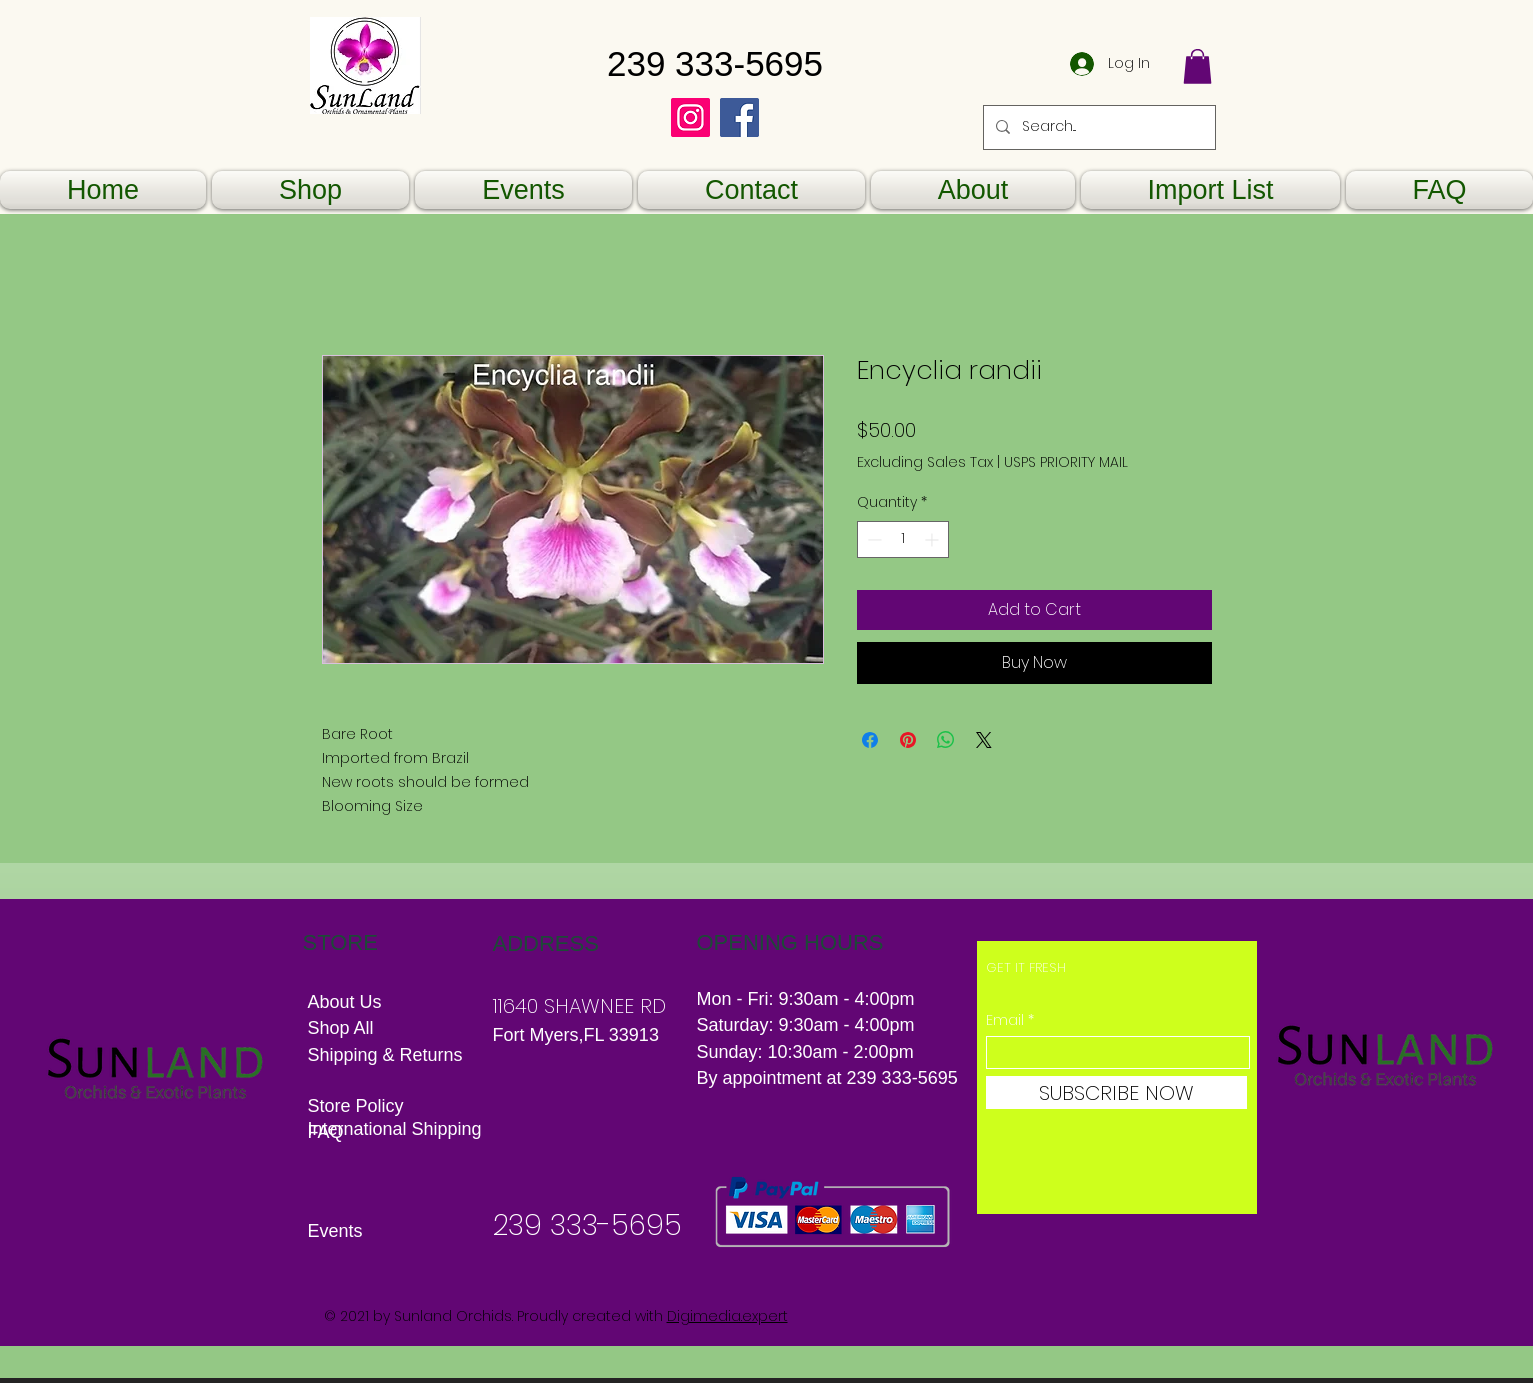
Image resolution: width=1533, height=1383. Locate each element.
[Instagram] (690, 117)
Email (1005, 1020)
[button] (1197, 66)
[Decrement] (872, 539)
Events (335, 1231)
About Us (345, 1002)
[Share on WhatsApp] (946, 740)
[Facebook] (739, 117)
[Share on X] (984, 740)
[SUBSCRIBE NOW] (1116, 1092)
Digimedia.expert (727, 1316)
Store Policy (356, 1106)
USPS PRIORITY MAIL (1066, 462)
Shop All (341, 1028)
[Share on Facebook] (870, 740)
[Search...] (1097, 127)
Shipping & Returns (388, 1055)
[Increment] (933, 539)
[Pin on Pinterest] (908, 740)
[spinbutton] (903, 539)
